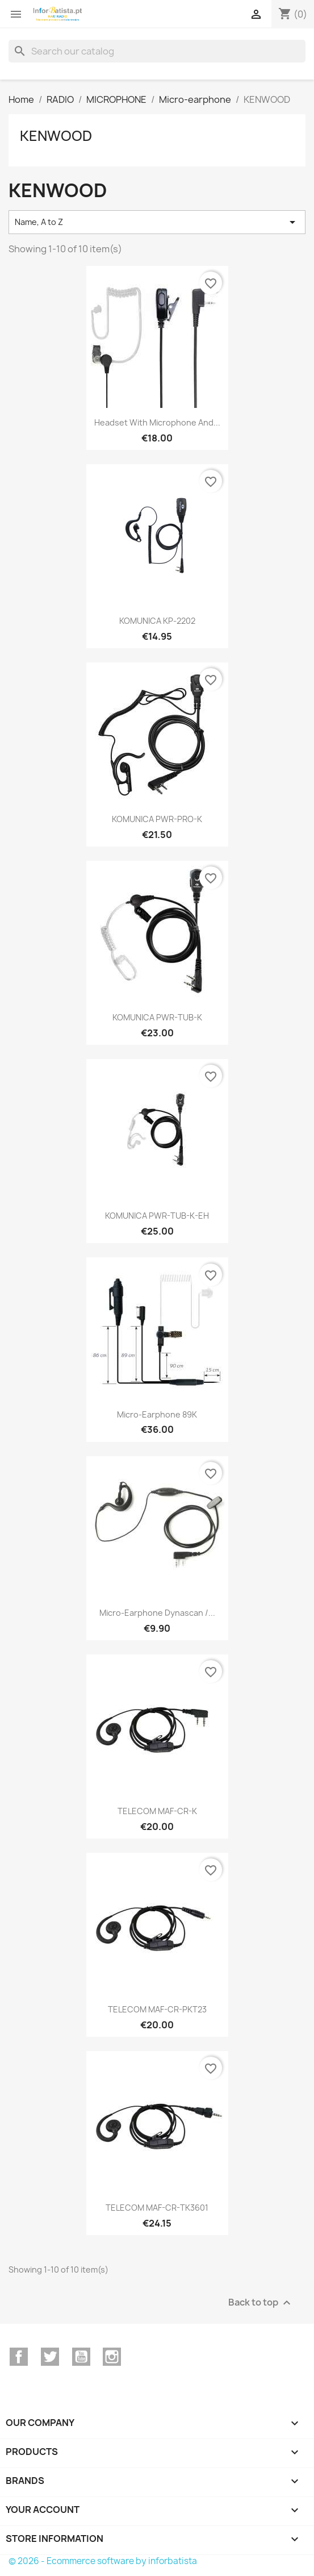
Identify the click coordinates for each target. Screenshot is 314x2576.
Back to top (261, 2303)
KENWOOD (56, 135)
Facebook (19, 2357)
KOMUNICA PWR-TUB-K (157, 1017)
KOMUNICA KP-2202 (157, 620)
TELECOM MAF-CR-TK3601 (157, 2207)
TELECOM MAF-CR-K (157, 1811)
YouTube (81, 2357)
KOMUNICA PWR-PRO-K (157, 819)
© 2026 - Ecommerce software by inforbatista (103, 2561)
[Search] (157, 51)
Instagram (112, 2357)
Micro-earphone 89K (157, 1414)
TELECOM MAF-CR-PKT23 (157, 2009)
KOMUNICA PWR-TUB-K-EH (157, 1215)
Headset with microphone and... (157, 422)
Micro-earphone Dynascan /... (157, 1612)
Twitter (50, 2357)
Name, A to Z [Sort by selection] (157, 222)
